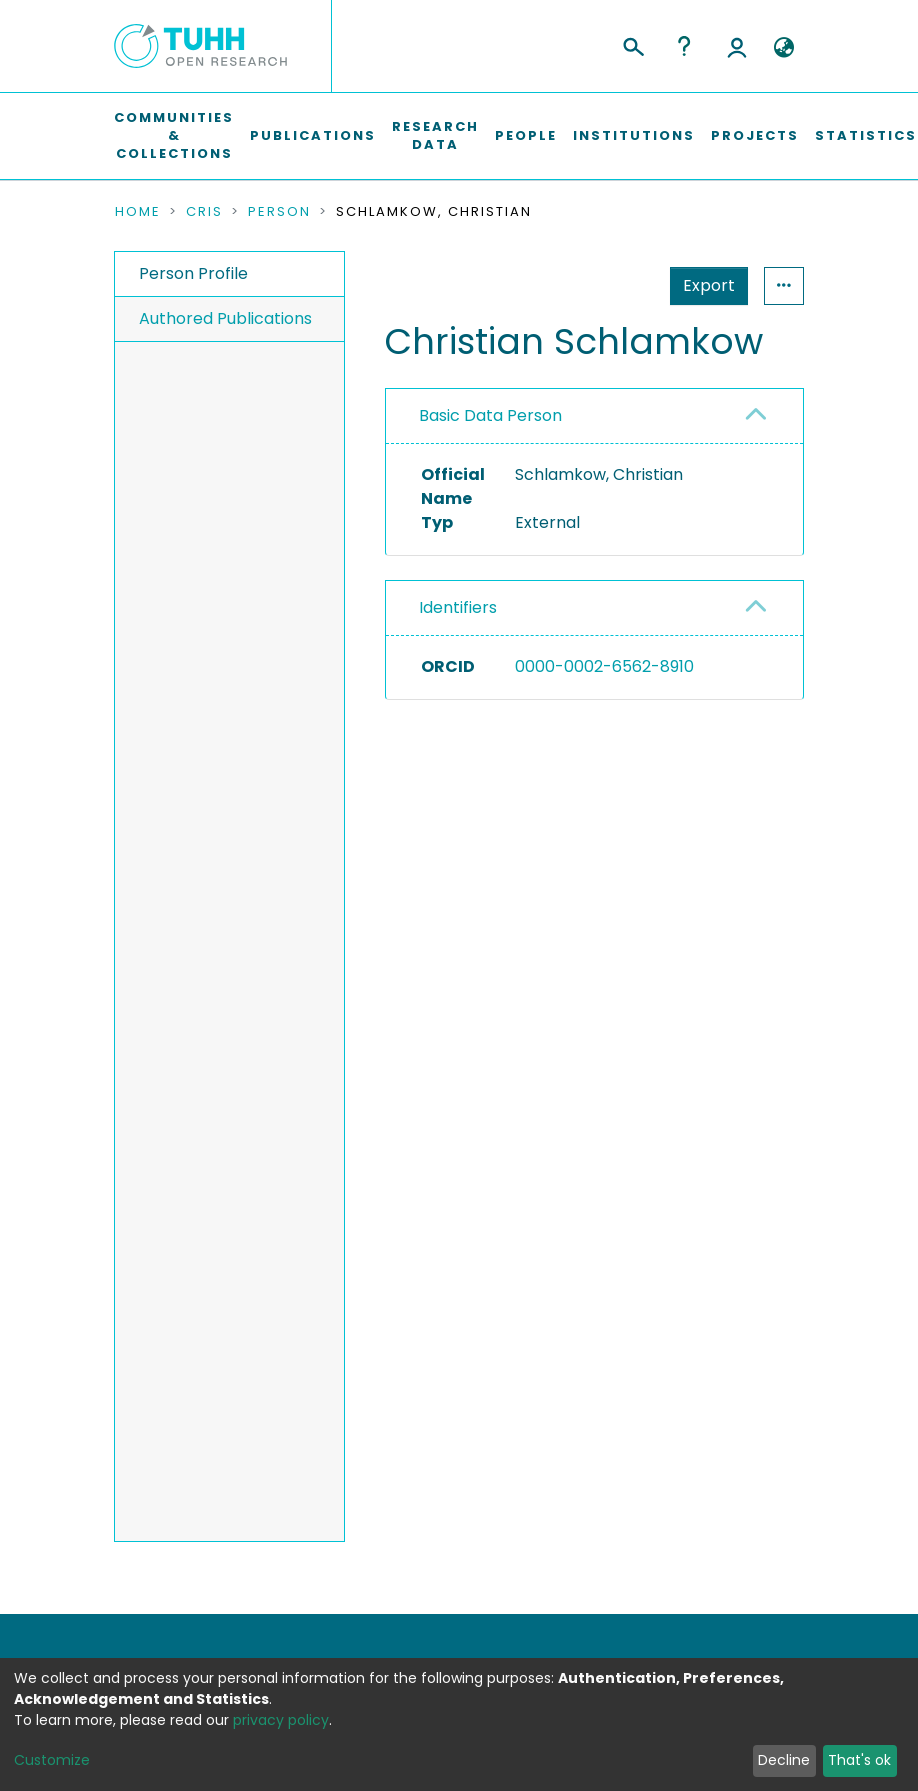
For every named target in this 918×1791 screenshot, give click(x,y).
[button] (783, 48)
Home (138, 212)
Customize (52, 1760)
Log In (737, 46)
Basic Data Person (490, 415)
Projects (755, 135)
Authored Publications (225, 318)
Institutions (634, 135)
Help (684, 46)
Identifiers (458, 607)
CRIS (204, 212)
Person (279, 212)
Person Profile (193, 273)
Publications (313, 135)
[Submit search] (632, 44)
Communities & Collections (174, 135)
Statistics (703, 285)
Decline (784, 1760)
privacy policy (281, 1720)
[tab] (594, 416)
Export (611, 285)
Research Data (435, 135)
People (526, 135)
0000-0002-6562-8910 (604, 666)
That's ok (859, 1760)
